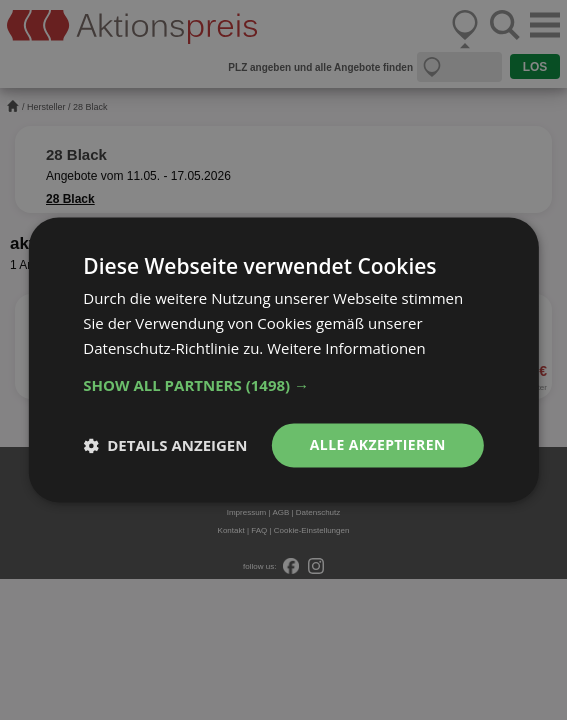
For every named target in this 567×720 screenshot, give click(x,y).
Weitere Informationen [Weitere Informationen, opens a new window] (346, 348)
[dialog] (283, 360)
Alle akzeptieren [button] (378, 444)
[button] (283, 385)
